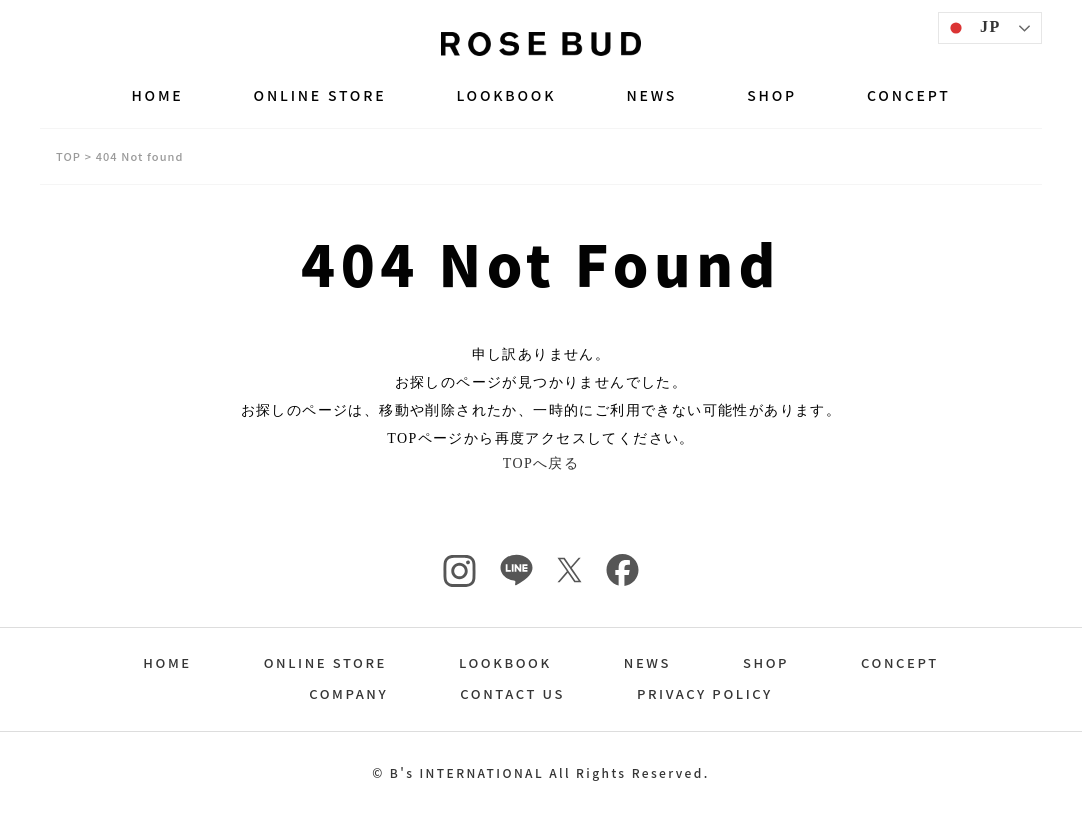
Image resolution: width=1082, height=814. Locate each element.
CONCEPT (909, 95)
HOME (157, 95)
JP (972, 28)
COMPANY (348, 693)
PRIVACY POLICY (705, 693)
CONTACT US (512, 693)
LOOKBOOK (506, 95)
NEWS (651, 95)
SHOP (772, 95)
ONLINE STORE (320, 95)
